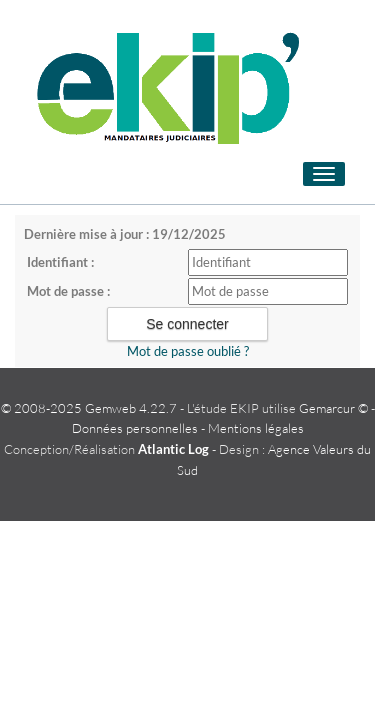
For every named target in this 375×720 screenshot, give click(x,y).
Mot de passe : (68, 291)
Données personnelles (135, 428)
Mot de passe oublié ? (188, 351)
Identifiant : (60, 262)
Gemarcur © (333, 408)
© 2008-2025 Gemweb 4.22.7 (89, 408)
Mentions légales (256, 428)
